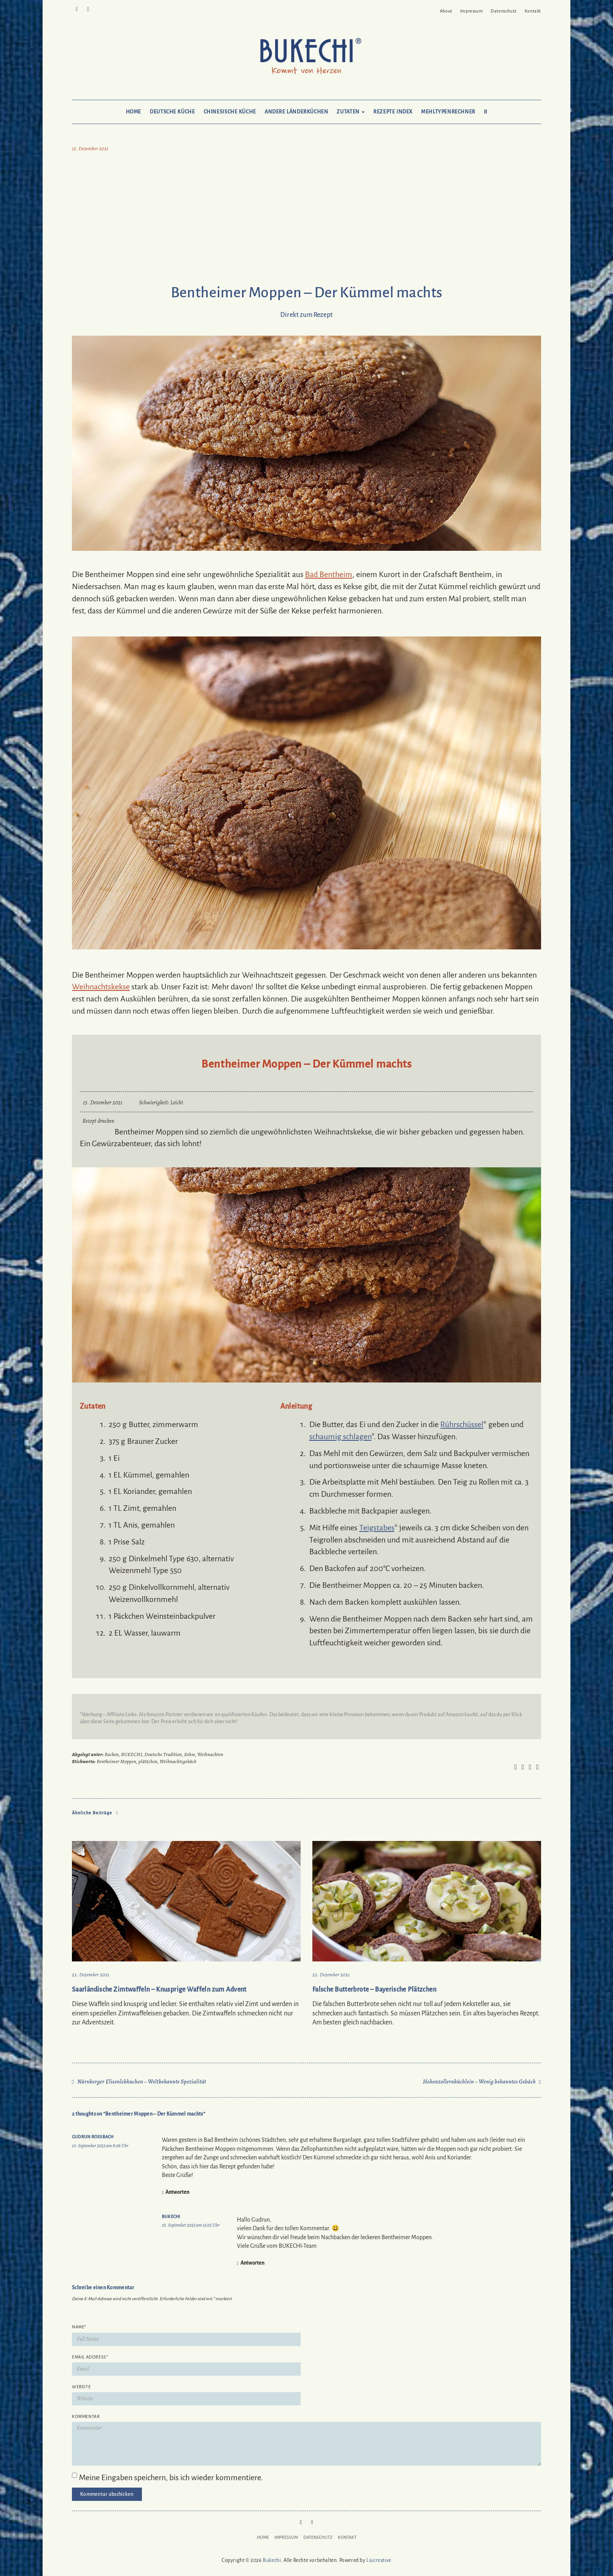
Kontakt (533, 11)
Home (133, 112)
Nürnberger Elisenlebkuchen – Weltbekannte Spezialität (141, 2081)
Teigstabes (376, 1527)
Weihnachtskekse (101, 986)
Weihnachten (210, 1754)
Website (81, 2386)
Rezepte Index (392, 112)
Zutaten (351, 112)
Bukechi (171, 2216)
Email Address (90, 2357)
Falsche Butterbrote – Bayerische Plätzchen (374, 1989)
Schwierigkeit (153, 1102)
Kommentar (86, 2416)
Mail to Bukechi (88, 8)
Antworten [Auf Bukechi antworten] (252, 2263)
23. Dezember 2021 (90, 1974)
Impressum (471, 11)
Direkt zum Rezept (306, 314)
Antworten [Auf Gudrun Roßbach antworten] (177, 2192)
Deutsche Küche (172, 112)
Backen (112, 1754)
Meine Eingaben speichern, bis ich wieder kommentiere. (171, 2477)
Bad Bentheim (328, 574)
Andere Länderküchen (296, 112)
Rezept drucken (98, 1121)
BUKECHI (131, 1754)
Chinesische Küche (230, 112)
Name (79, 2326)
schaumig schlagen (340, 1436)
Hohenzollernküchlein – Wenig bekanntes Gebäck (479, 2081)
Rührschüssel (461, 1424)
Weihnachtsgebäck (178, 1761)
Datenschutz (504, 11)
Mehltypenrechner (448, 112)
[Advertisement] (306, 220)
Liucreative (378, 2560)
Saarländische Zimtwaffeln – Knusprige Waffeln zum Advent (159, 1989)
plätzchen (148, 1761)
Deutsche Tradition (163, 1754)
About (446, 11)
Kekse (189, 1754)
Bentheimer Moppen (116, 1761)
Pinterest (77, 8)
